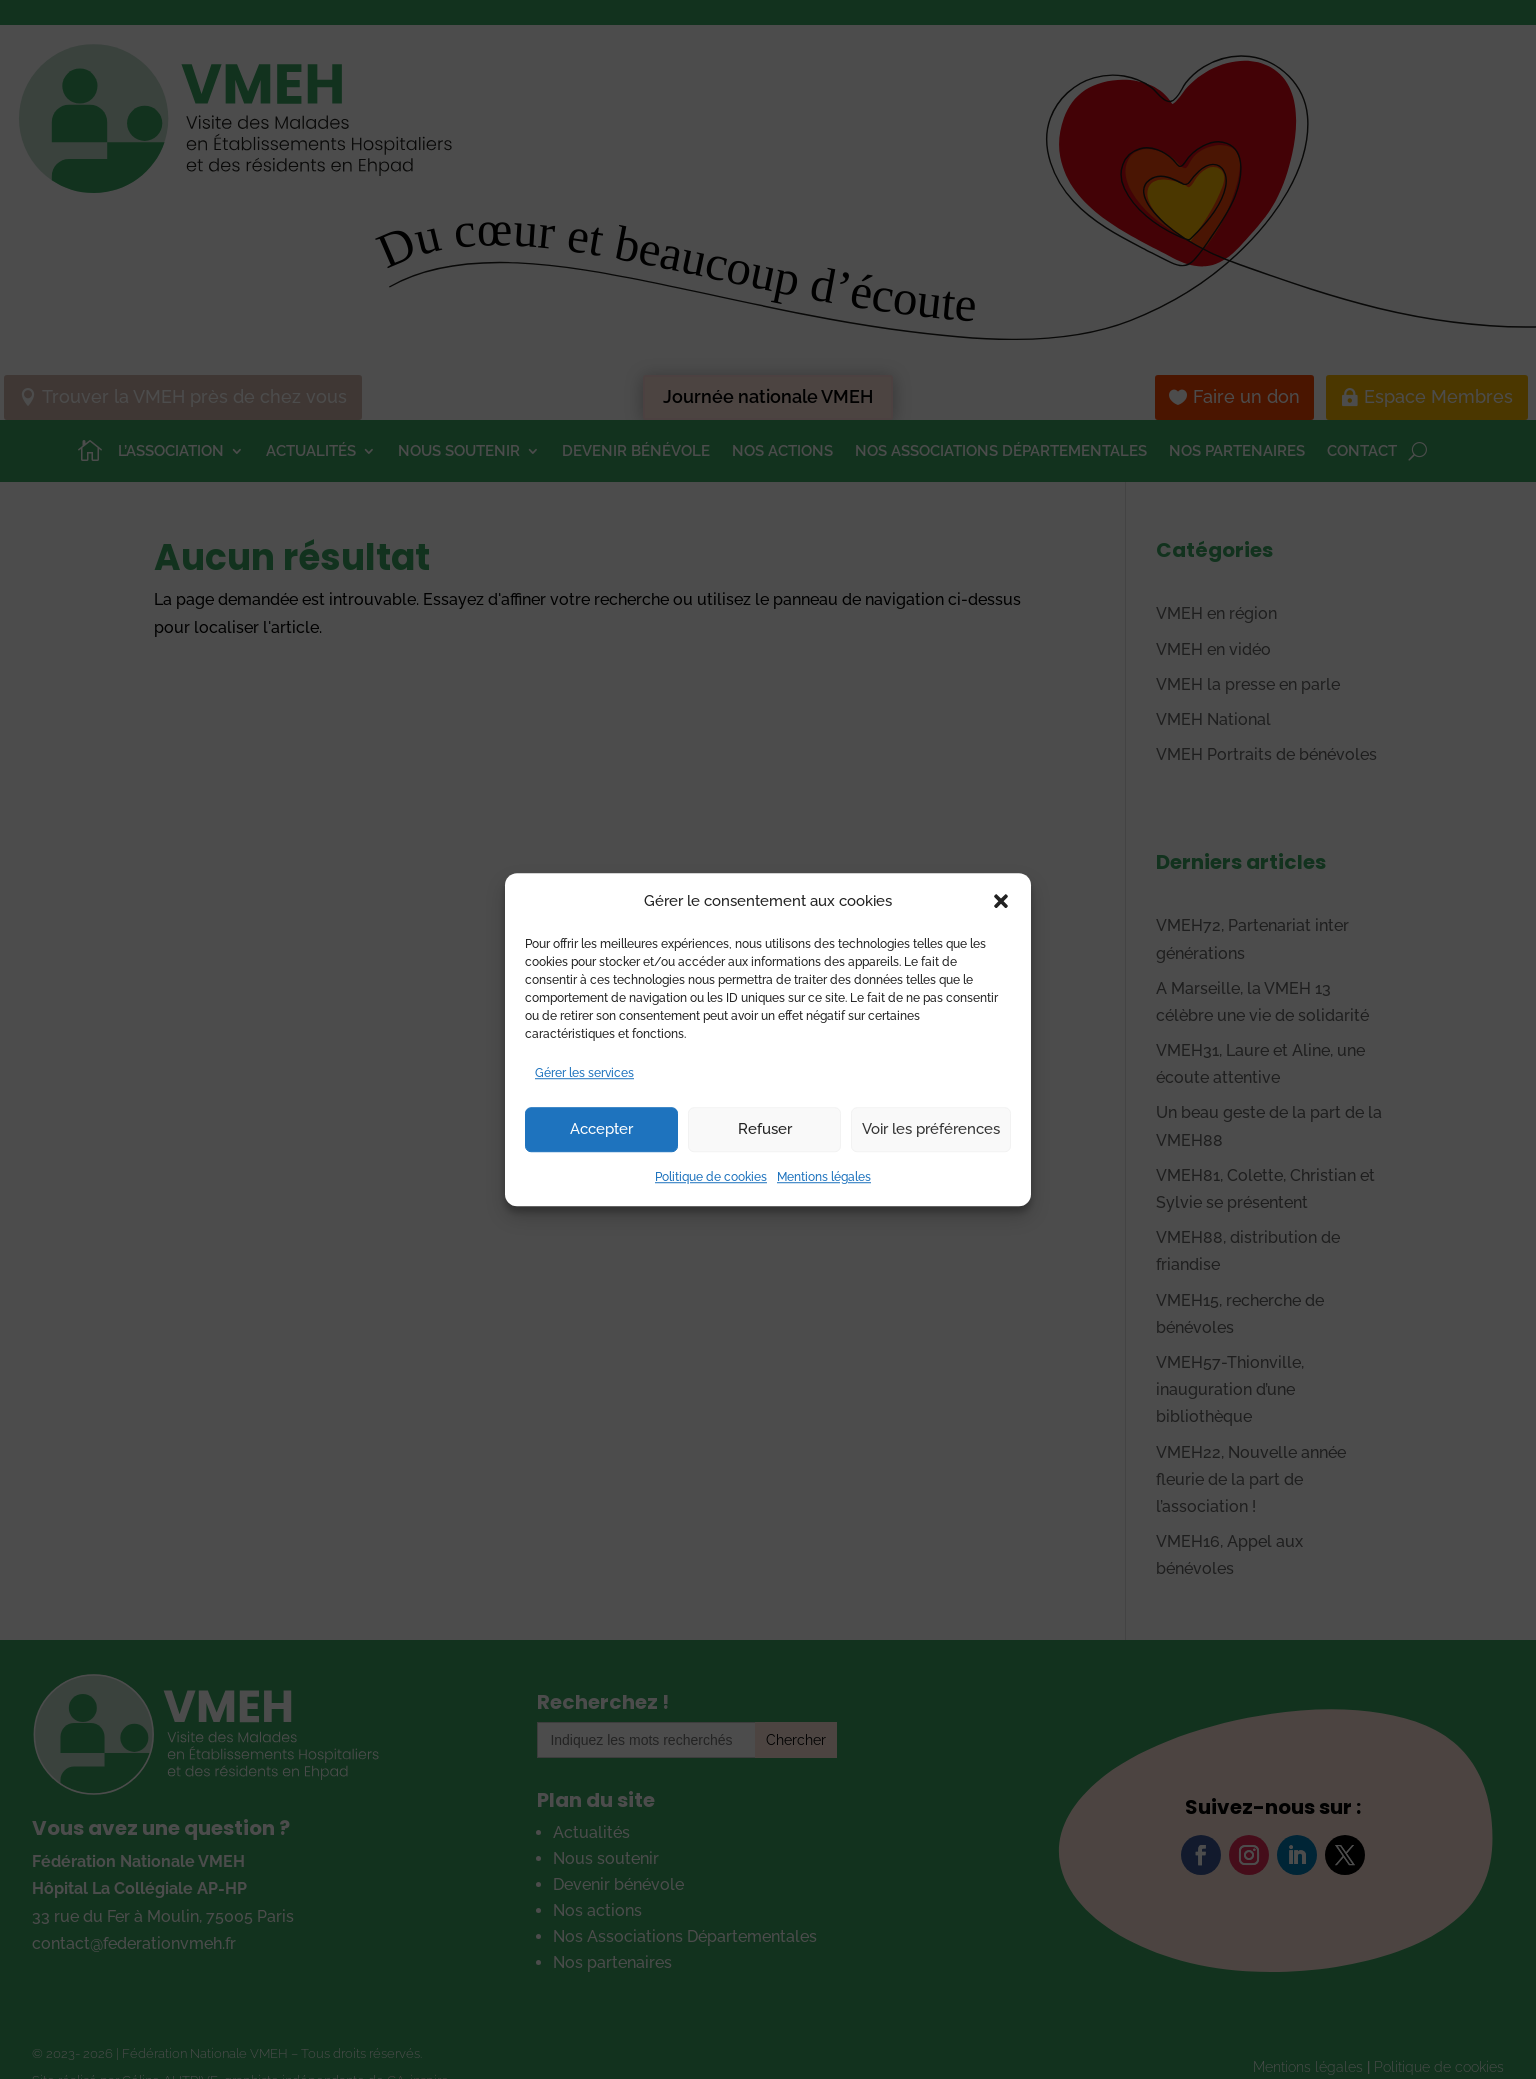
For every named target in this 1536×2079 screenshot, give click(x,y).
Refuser (765, 1130)
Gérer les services (584, 1073)
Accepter (601, 1130)
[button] (1001, 901)
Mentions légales (824, 1177)
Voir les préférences (931, 1130)
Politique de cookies (711, 1177)
